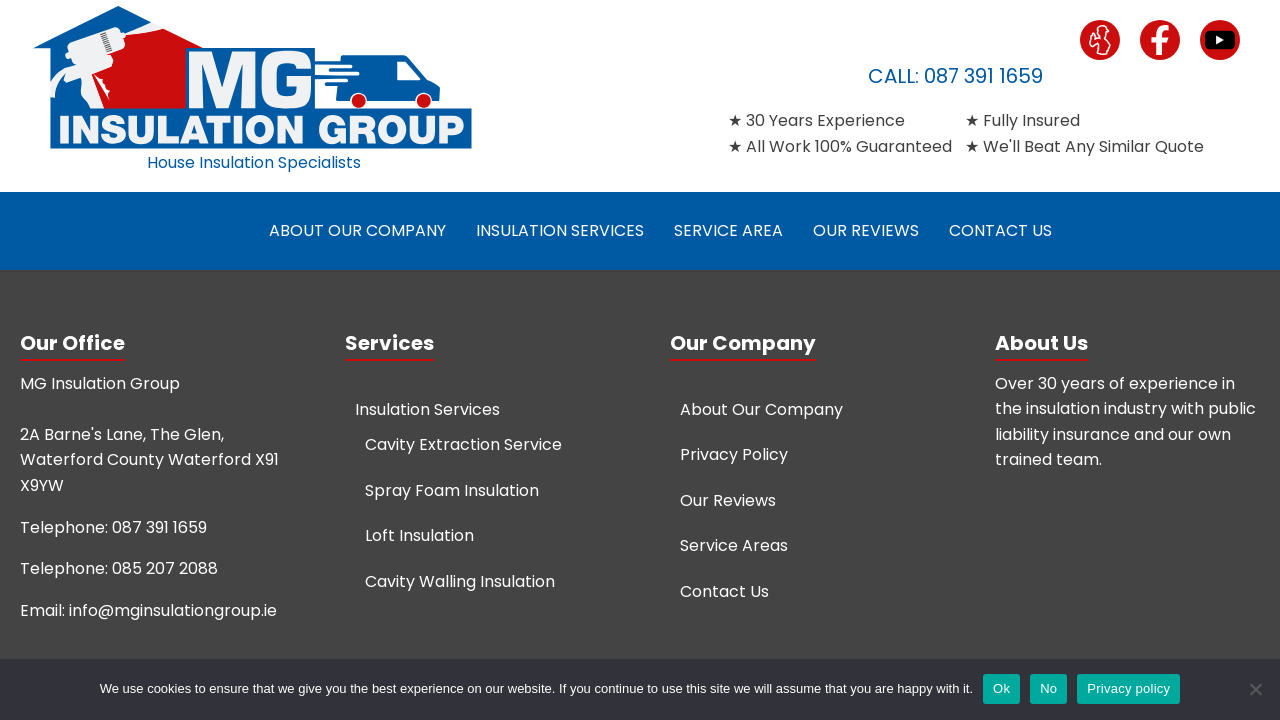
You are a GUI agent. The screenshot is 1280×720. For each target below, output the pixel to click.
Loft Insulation (419, 535)
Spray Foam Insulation (452, 490)
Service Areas (734, 545)
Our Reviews (866, 230)
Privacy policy (1128, 688)
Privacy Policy (734, 454)
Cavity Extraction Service (463, 444)
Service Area (728, 230)
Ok (1001, 688)
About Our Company (357, 230)
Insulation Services (560, 230)
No (1048, 688)
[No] (1255, 689)
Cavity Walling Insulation (460, 581)
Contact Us (1000, 230)
